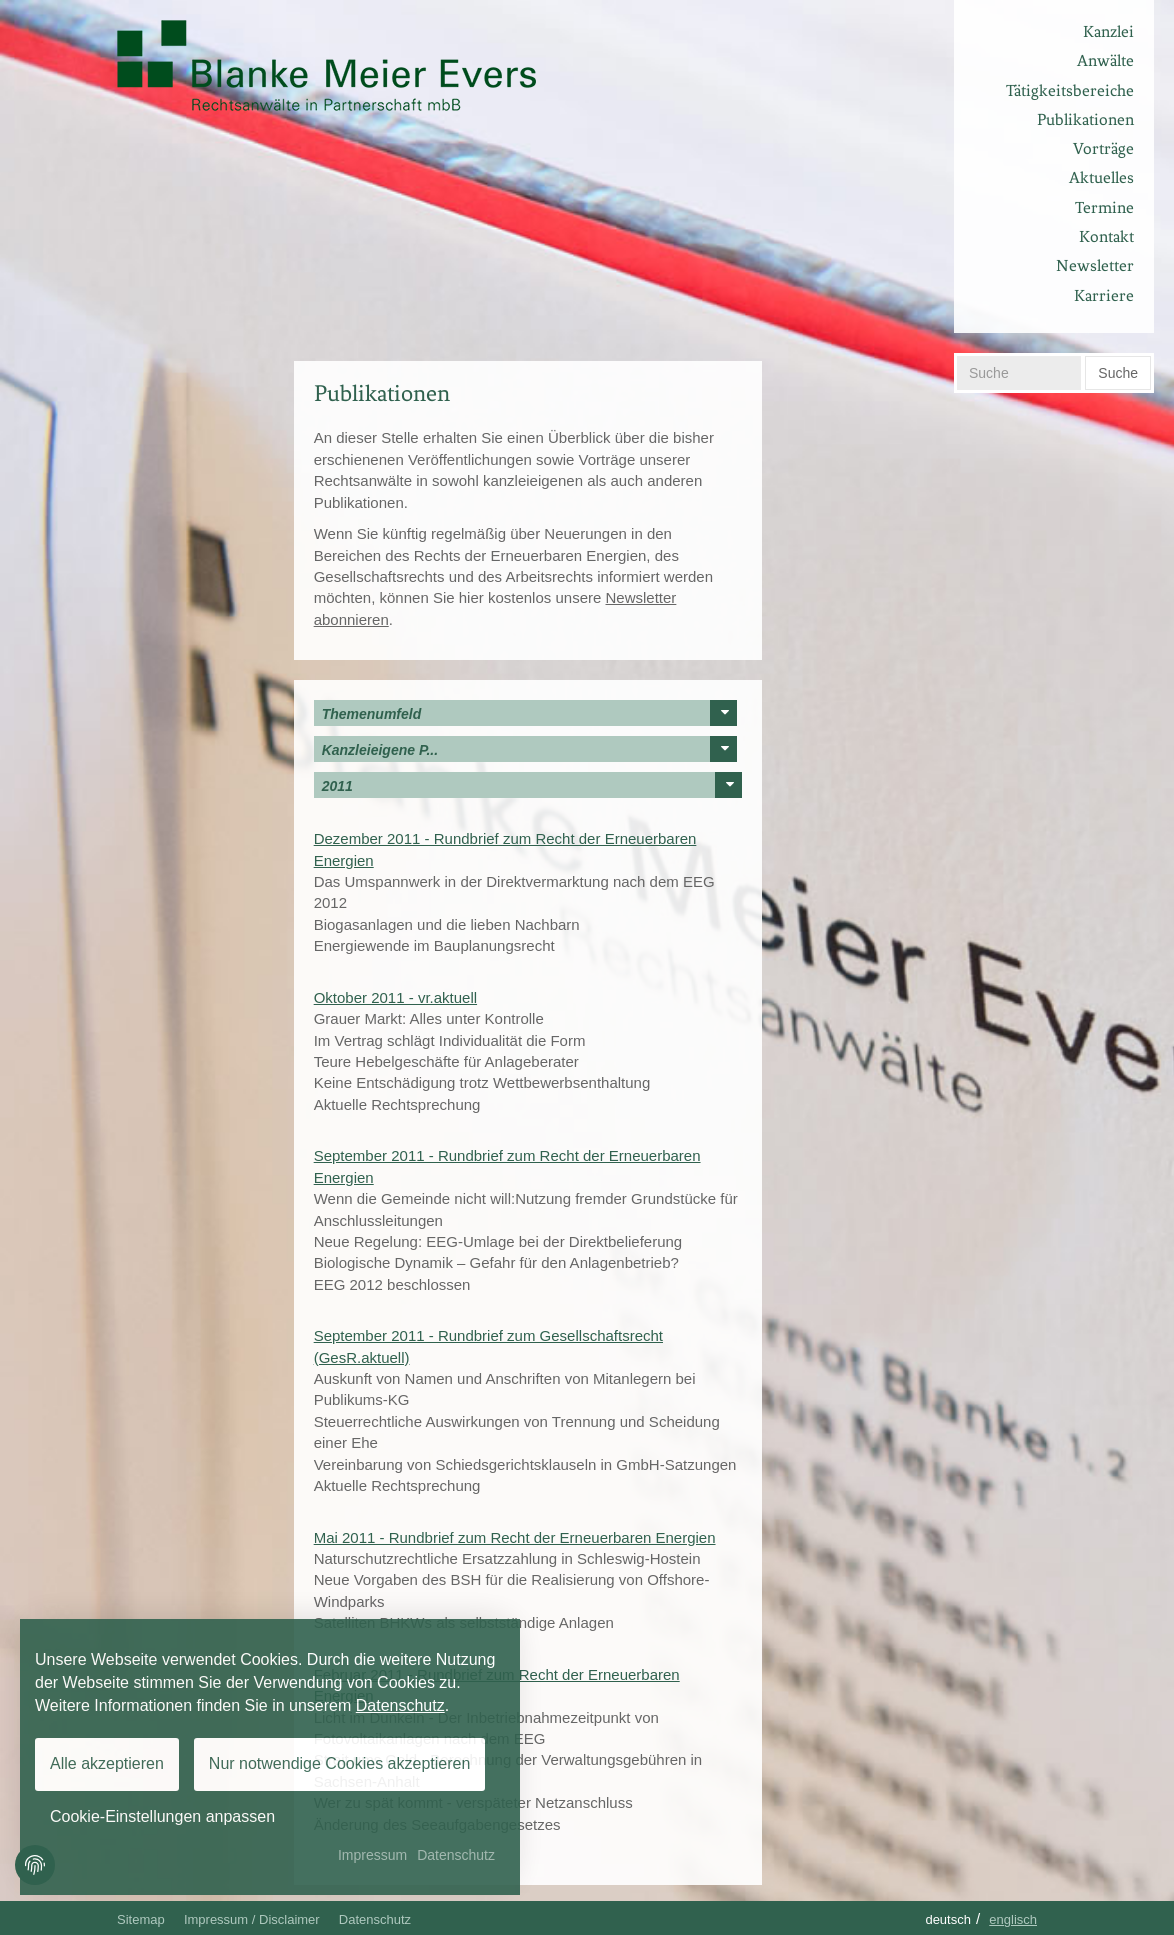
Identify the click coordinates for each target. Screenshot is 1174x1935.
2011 (532, 785)
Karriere (1104, 295)
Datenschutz (375, 1919)
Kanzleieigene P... (529, 749)
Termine (1104, 207)
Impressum (372, 1855)
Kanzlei (1108, 31)
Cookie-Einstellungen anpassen (162, 1816)
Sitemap (141, 1919)
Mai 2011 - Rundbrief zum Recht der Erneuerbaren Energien (515, 1537)
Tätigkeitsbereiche (1070, 90)
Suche (1118, 373)
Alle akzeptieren (107, 1763)
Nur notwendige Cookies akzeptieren (339, 1763)
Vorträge (1103, 148)
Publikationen (1085, 119)
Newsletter (1095, 265)
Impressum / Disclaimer (252, 1919)
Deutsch (948, 1919)
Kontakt (1106, 236)
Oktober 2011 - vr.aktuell (395, 997)
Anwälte (1105, 60)
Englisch (1013, 1919)
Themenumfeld (529, 713)
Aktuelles (1101, 177)
